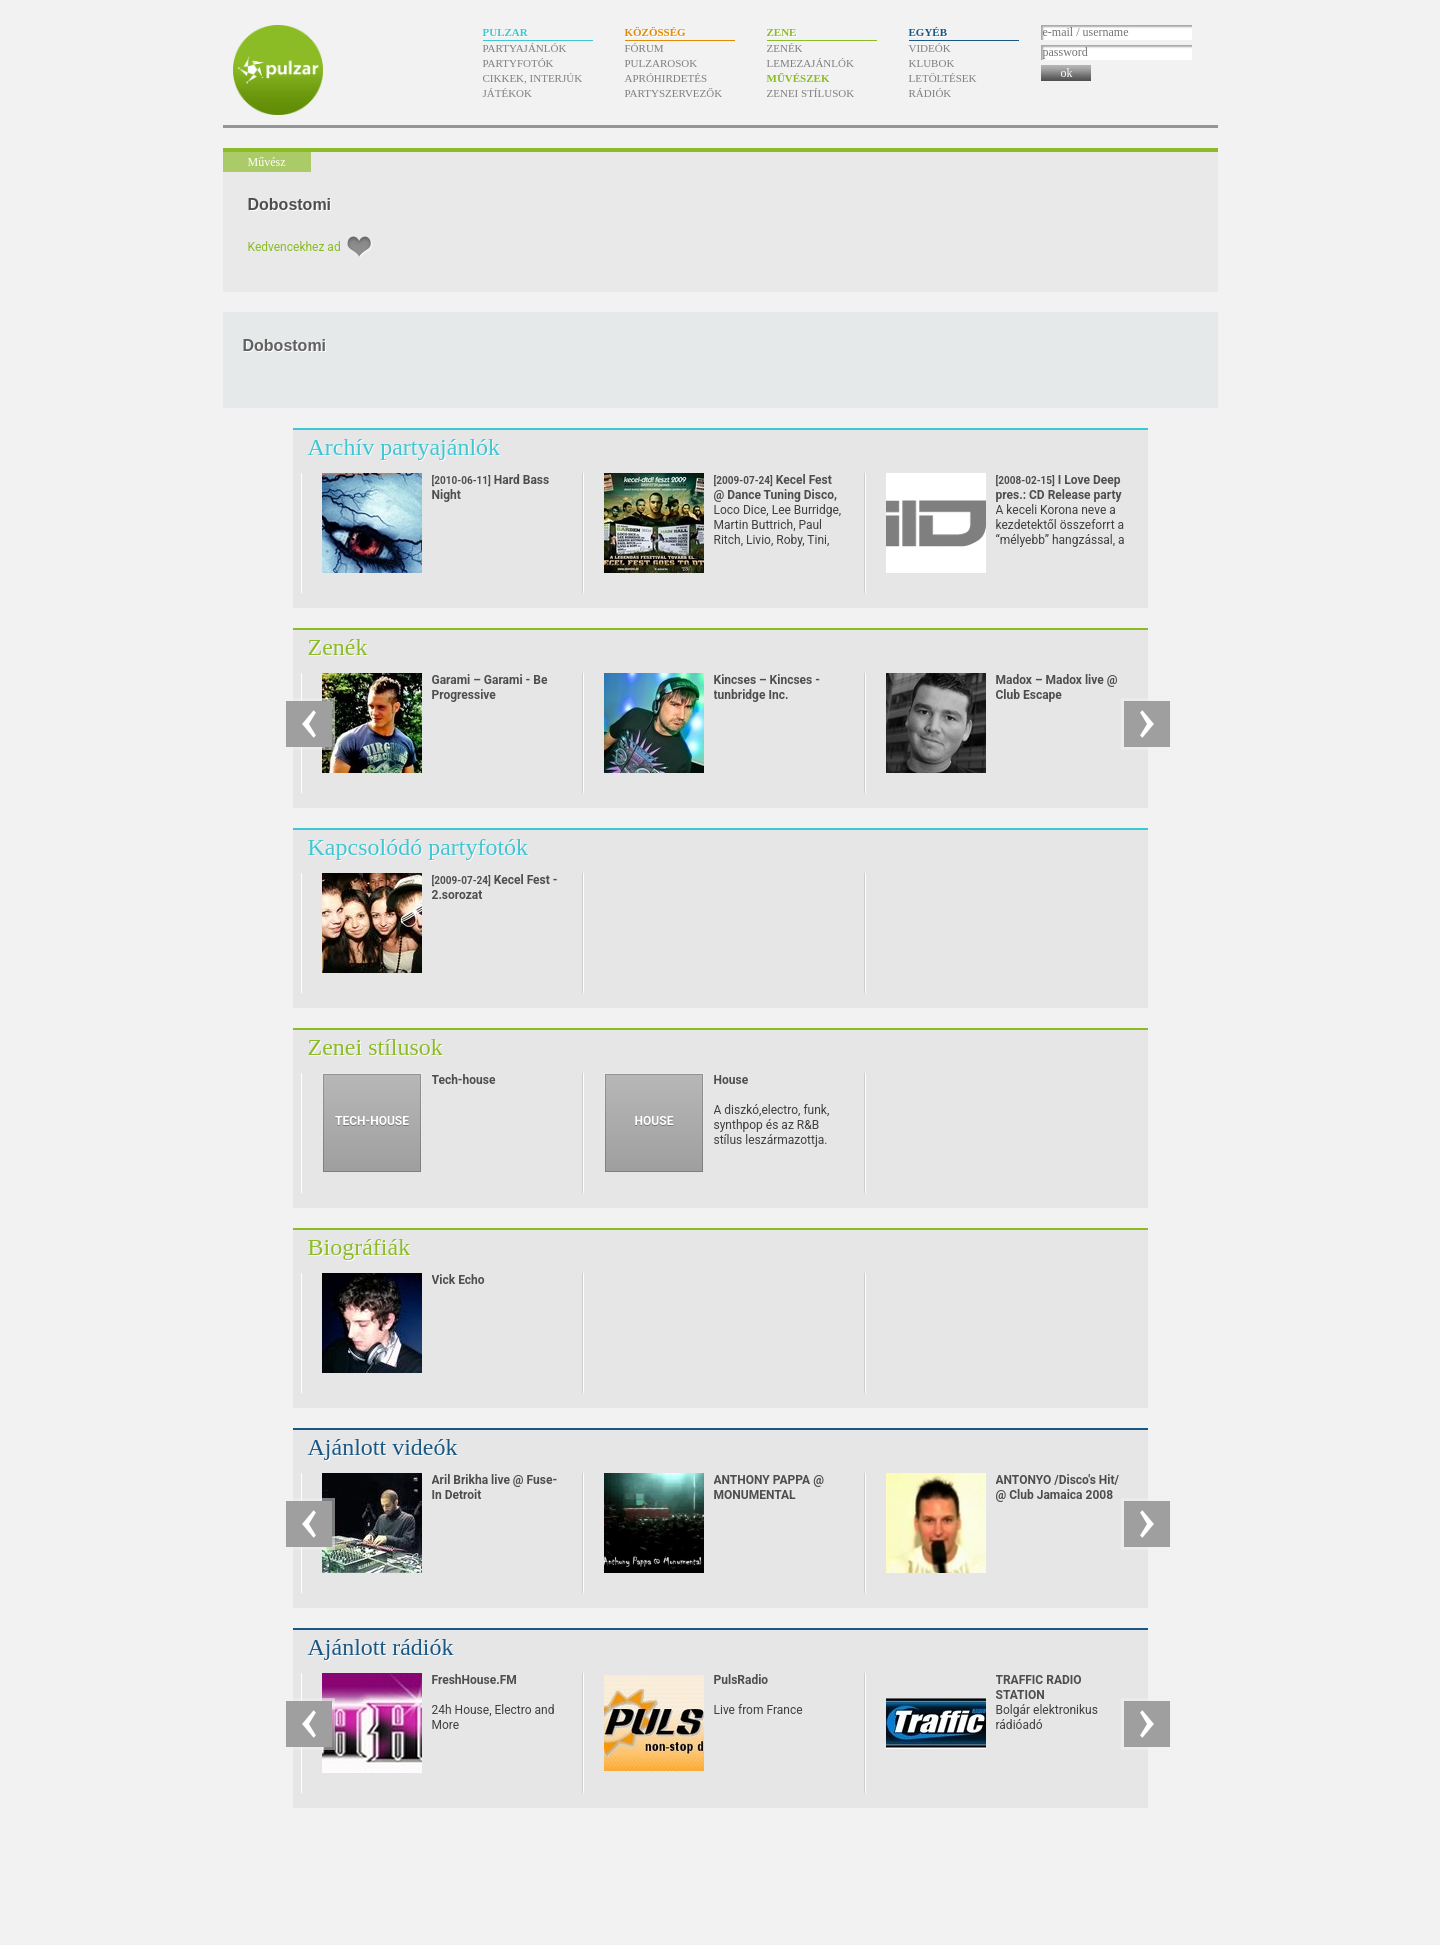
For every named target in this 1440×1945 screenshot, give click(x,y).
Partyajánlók (525, 48)
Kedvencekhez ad (294, 247)
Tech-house (464, 1080)
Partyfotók (518, 63)
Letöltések (943, 78)
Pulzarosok (661, 63)
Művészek (798, 78)
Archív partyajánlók (404, 447)
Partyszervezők (674, 93)
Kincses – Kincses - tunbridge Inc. (767, 687)
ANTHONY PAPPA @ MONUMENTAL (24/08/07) (769, 1495)
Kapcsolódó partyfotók (418, 847)
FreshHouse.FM (474, 1680)
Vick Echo (458, 1280)
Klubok (932, 63)
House (731, 1080)
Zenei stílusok (811, 93)
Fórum (644, 48)
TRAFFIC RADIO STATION (1039, 1687)
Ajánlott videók (383, 1447)
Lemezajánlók (810, 63)
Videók (930, 48)
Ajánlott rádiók (381, 1647)
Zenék (785, 48)
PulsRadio (741, 1680)
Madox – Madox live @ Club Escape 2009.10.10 (1057, 695)
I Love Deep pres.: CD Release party (1059, 495)
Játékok (508, 93)
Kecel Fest (775, 495)
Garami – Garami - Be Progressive (490, 687)
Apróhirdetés (666, 78)
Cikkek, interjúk (533, 78)
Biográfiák (359, 1247)
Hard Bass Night (491, 502)
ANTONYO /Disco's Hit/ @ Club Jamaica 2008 (1057, 1487)
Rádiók (930, 93)
